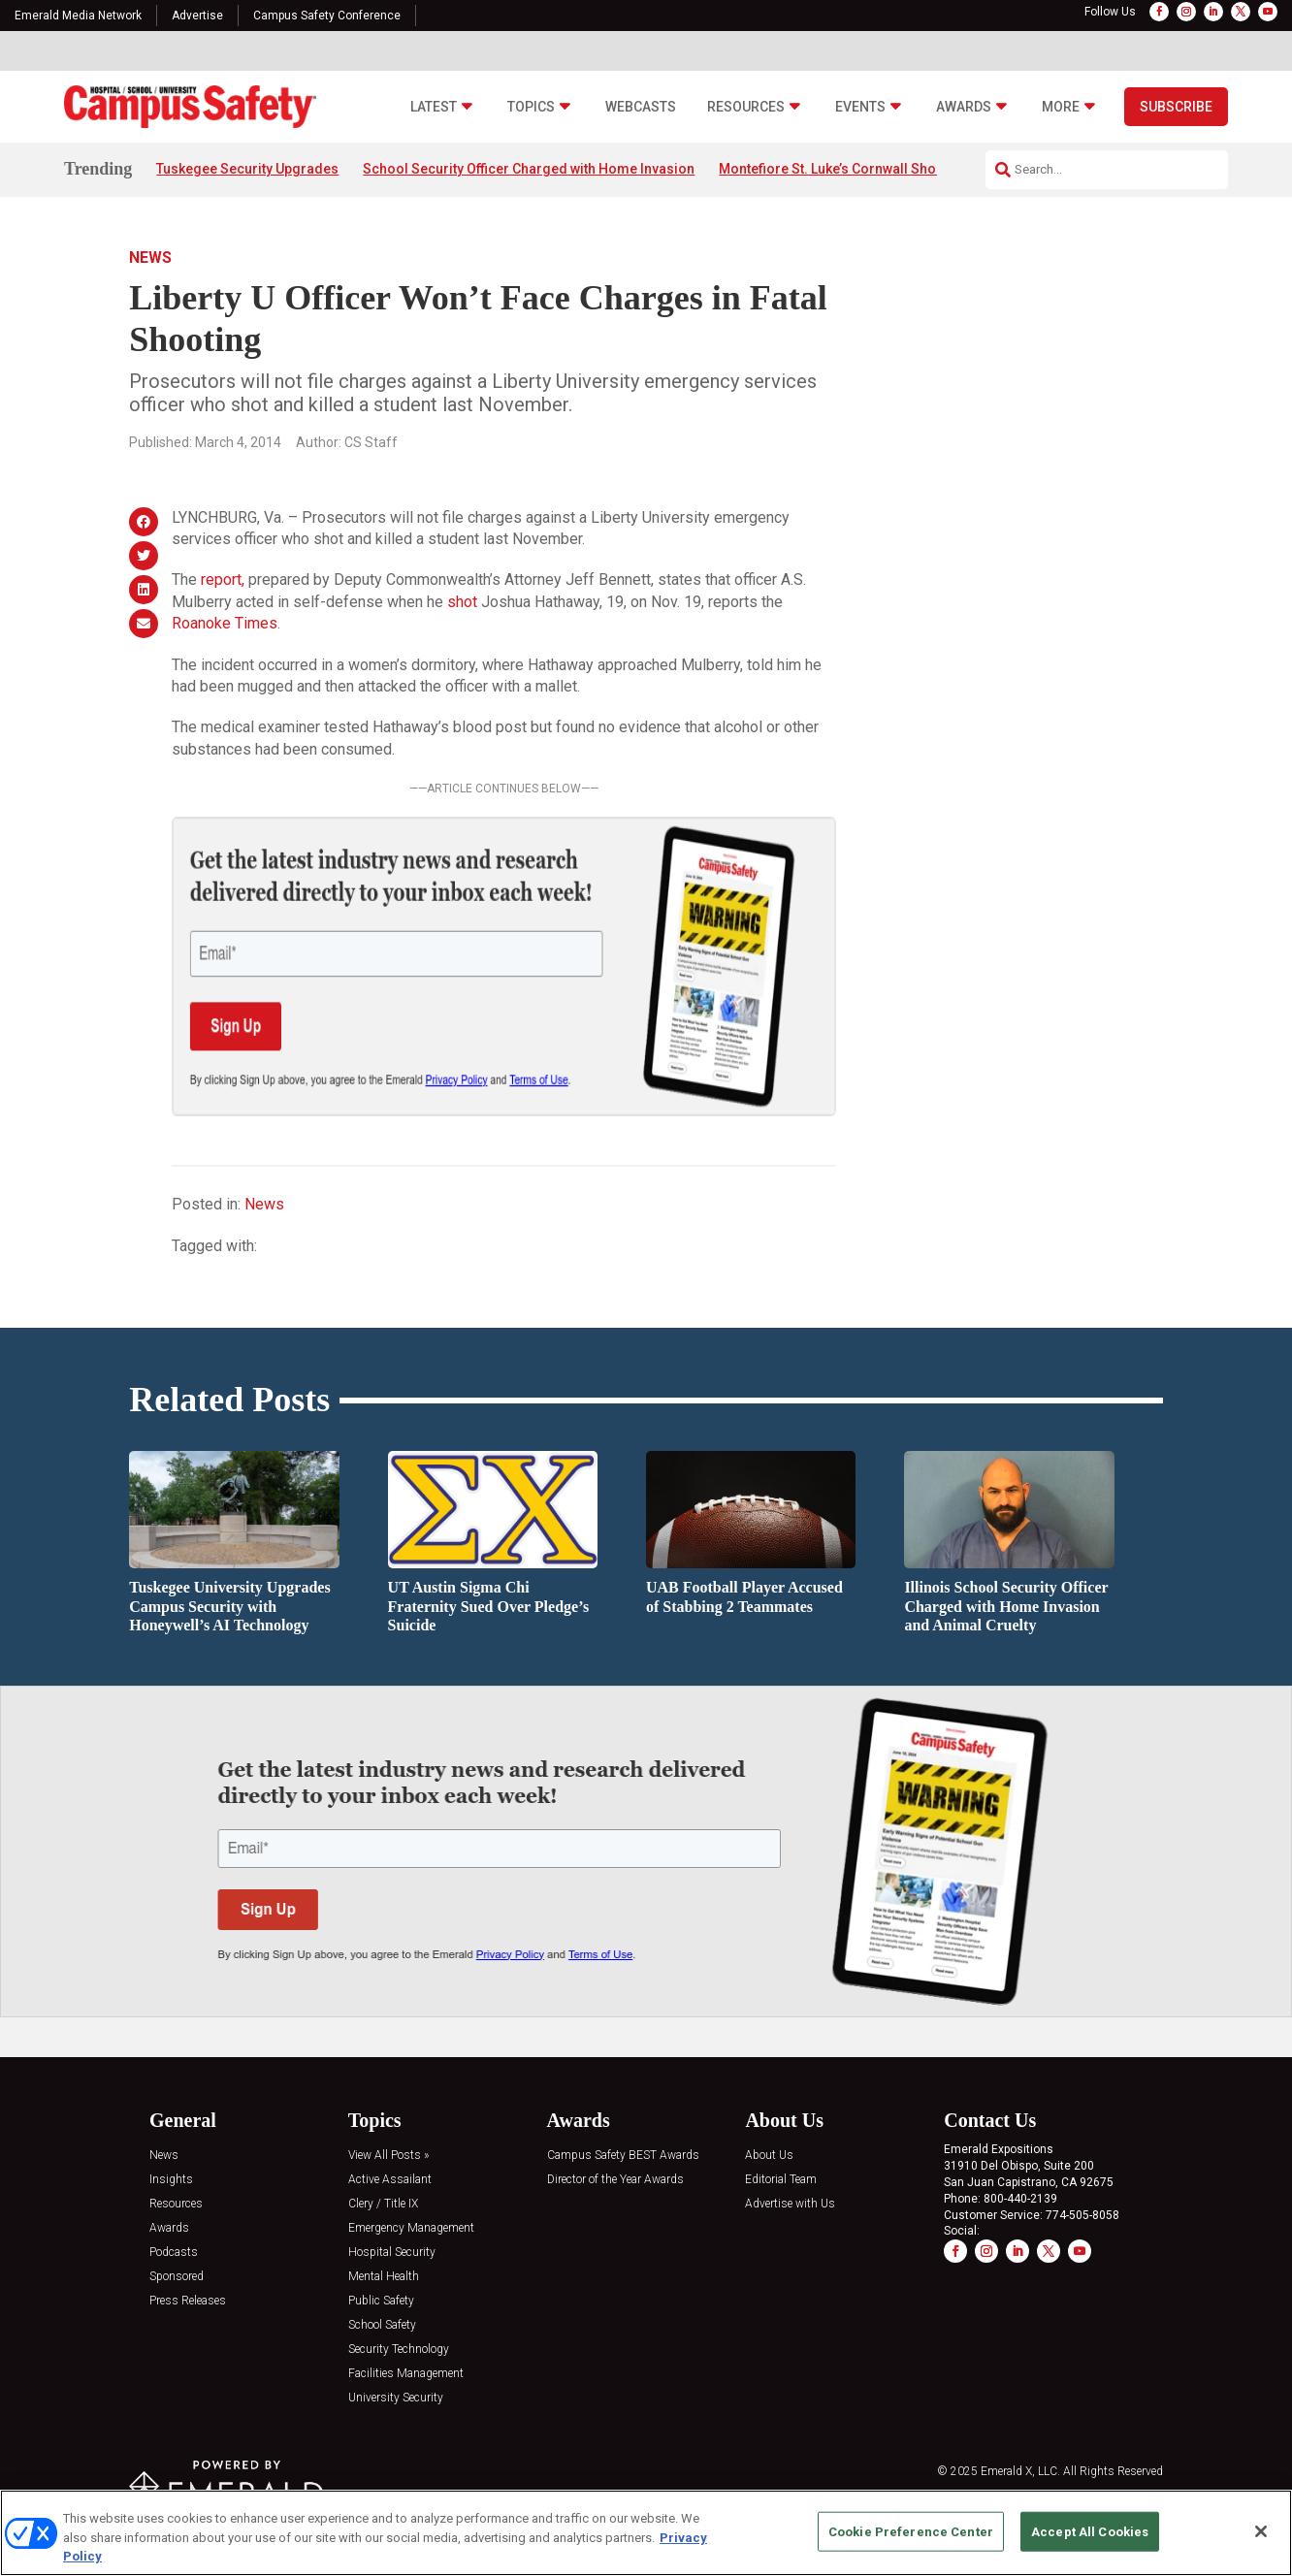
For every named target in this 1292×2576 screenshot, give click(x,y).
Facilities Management (406, 2373)
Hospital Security (392, 2252)
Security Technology (398, 2349)
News (150, 257)
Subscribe (1176, 106)
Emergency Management (411, 2228)
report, (222, 579)
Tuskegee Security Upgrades (247, 169)
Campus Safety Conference (327, 15)
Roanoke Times (224, 623)
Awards (963, 107)
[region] (646, 2533)
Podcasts (173, 2252)
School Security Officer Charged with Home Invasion (528, 169)
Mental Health (383, 2276)
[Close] (1261, 2531)
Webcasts (640, 107)
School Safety (382, 2325)
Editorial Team (781, 2180)
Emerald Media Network (78, 15)
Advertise (197, 15)
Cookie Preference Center (910, 2531)
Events (860, 107)
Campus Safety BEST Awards (623, 2155)
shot (462, 602)
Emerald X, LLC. (1020, 2471)
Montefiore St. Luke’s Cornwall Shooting (844, 169)
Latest (433, 107)
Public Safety (381, 2301)
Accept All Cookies (1089, 2531)
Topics (531, 107)
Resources (746, 107)
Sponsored (176, 2276)
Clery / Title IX (383, 2204)
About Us (769, 2155)
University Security (395, 2398)
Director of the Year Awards (615, 2180)
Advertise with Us (790, 2204)
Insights (171, 2180)
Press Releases (187, 2301)
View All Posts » (388, 2155)
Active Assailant (390, 2180)
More (1061, 107)
